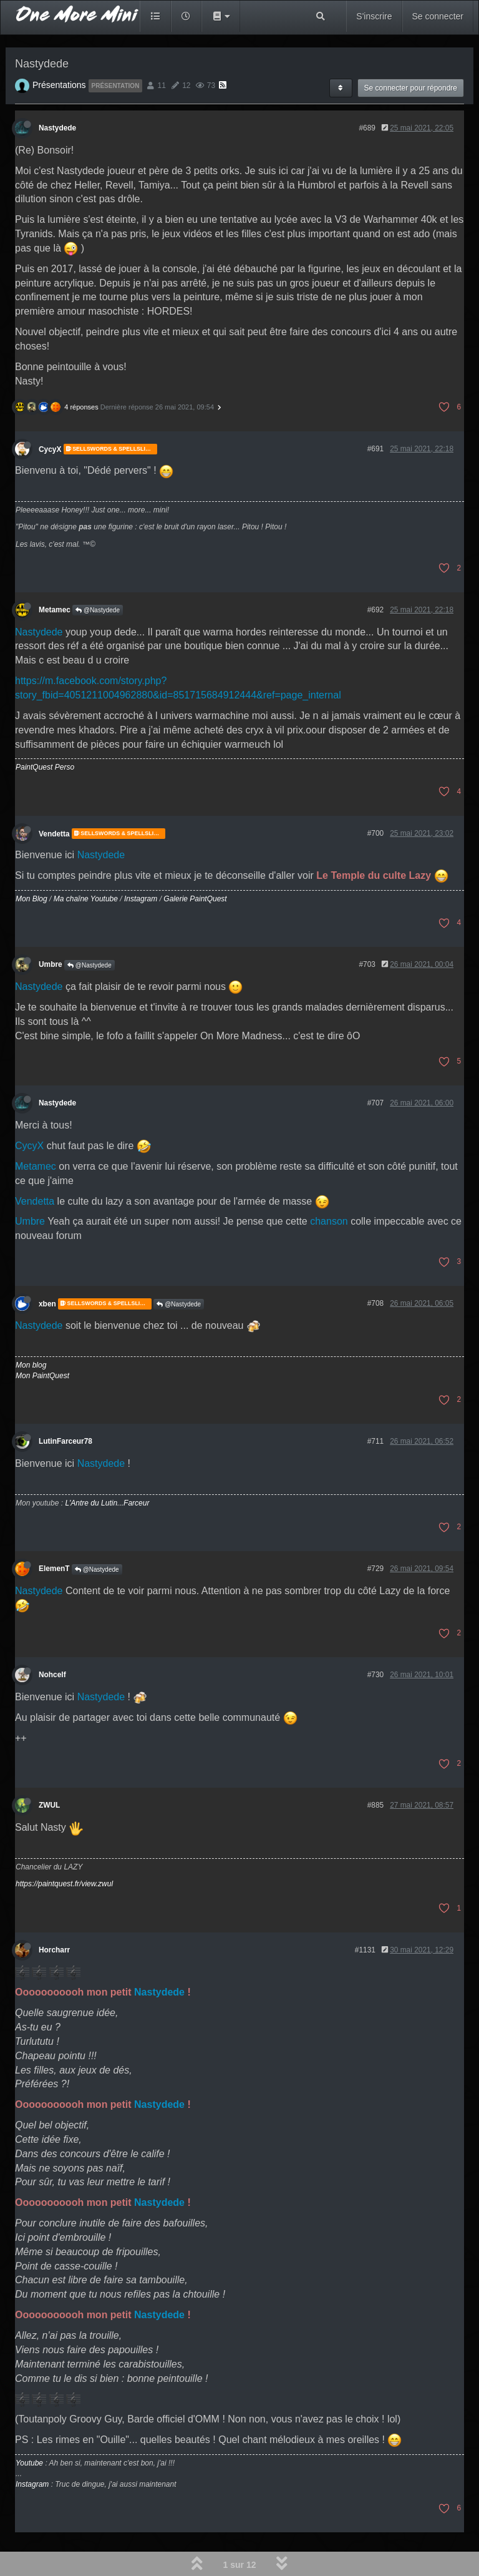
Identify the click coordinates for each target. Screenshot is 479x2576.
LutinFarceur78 (65, 1441)
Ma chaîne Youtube (86, 898)
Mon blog (31, 1365)
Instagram (140, 898)
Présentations (59, 85)
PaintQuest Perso (45, 767)
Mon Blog (31, 898)
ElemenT (54, 1568)
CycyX (50, 448)
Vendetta (54, 833)
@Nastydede (97, 610)
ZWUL (49, 1805)
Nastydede (57, 128)
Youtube (29, 2463)
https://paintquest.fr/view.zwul (64, 1883)
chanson (329, 1221)
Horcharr (54, 1950)
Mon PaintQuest (42, 1375)
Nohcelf (52, 1674)
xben (47, 1304)
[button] (220, 16)
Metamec (54, 609)
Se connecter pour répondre (410, 88)
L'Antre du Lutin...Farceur (107, 1503)
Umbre (50, 964)
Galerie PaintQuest (194, 898)
